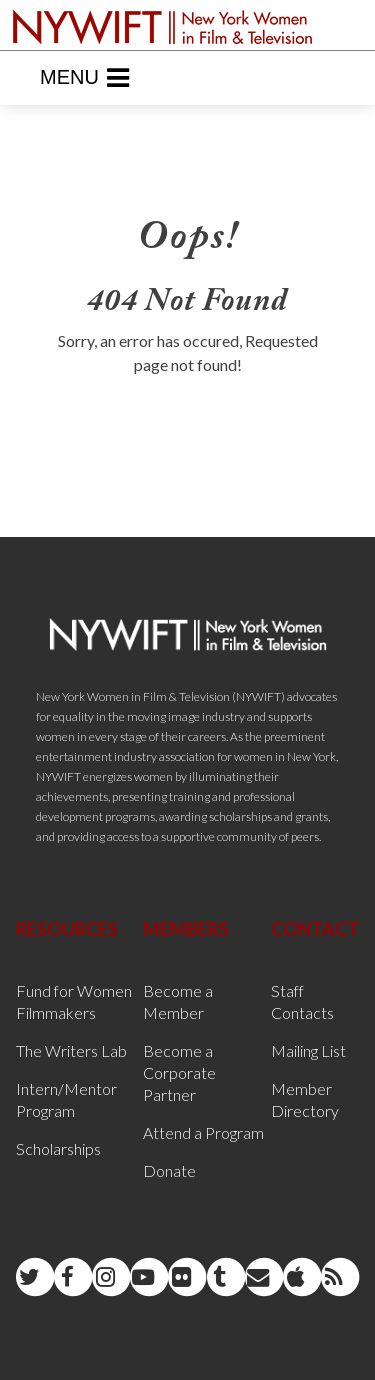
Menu (84, 78)
